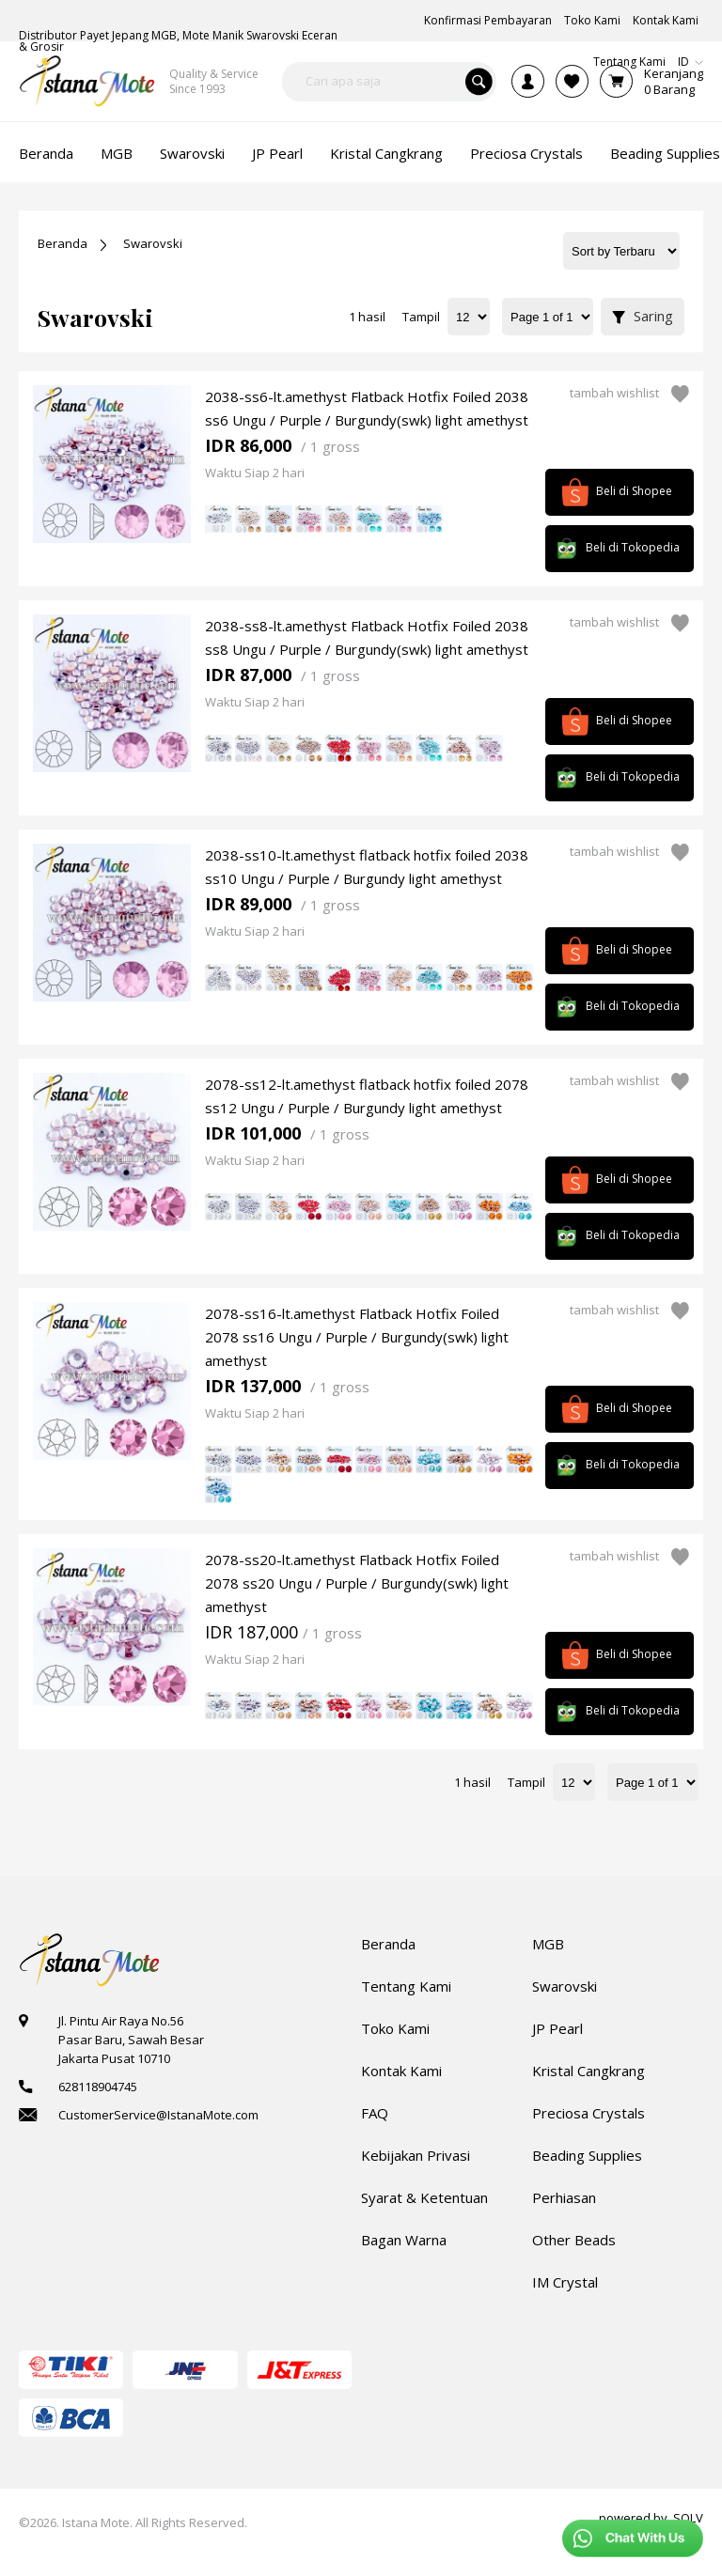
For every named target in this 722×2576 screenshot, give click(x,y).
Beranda (62, 243)
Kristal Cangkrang (588, 2070)
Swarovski (152, 243)
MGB (548, 1943)
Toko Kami (395, 2028)
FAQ (374, 2112)
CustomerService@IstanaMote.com (158, 2114)
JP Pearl (557, 2028)
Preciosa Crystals (588, 2112)
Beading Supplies (587, 2155)
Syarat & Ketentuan (424, 2197)
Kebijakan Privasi (415, 2155)
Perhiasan (564, 2197)
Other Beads (574, 2239)
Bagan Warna (404, 2239)
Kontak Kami (401, 2070)
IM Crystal (565, 2282)
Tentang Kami (406, 1986)
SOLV (688, 2517)
